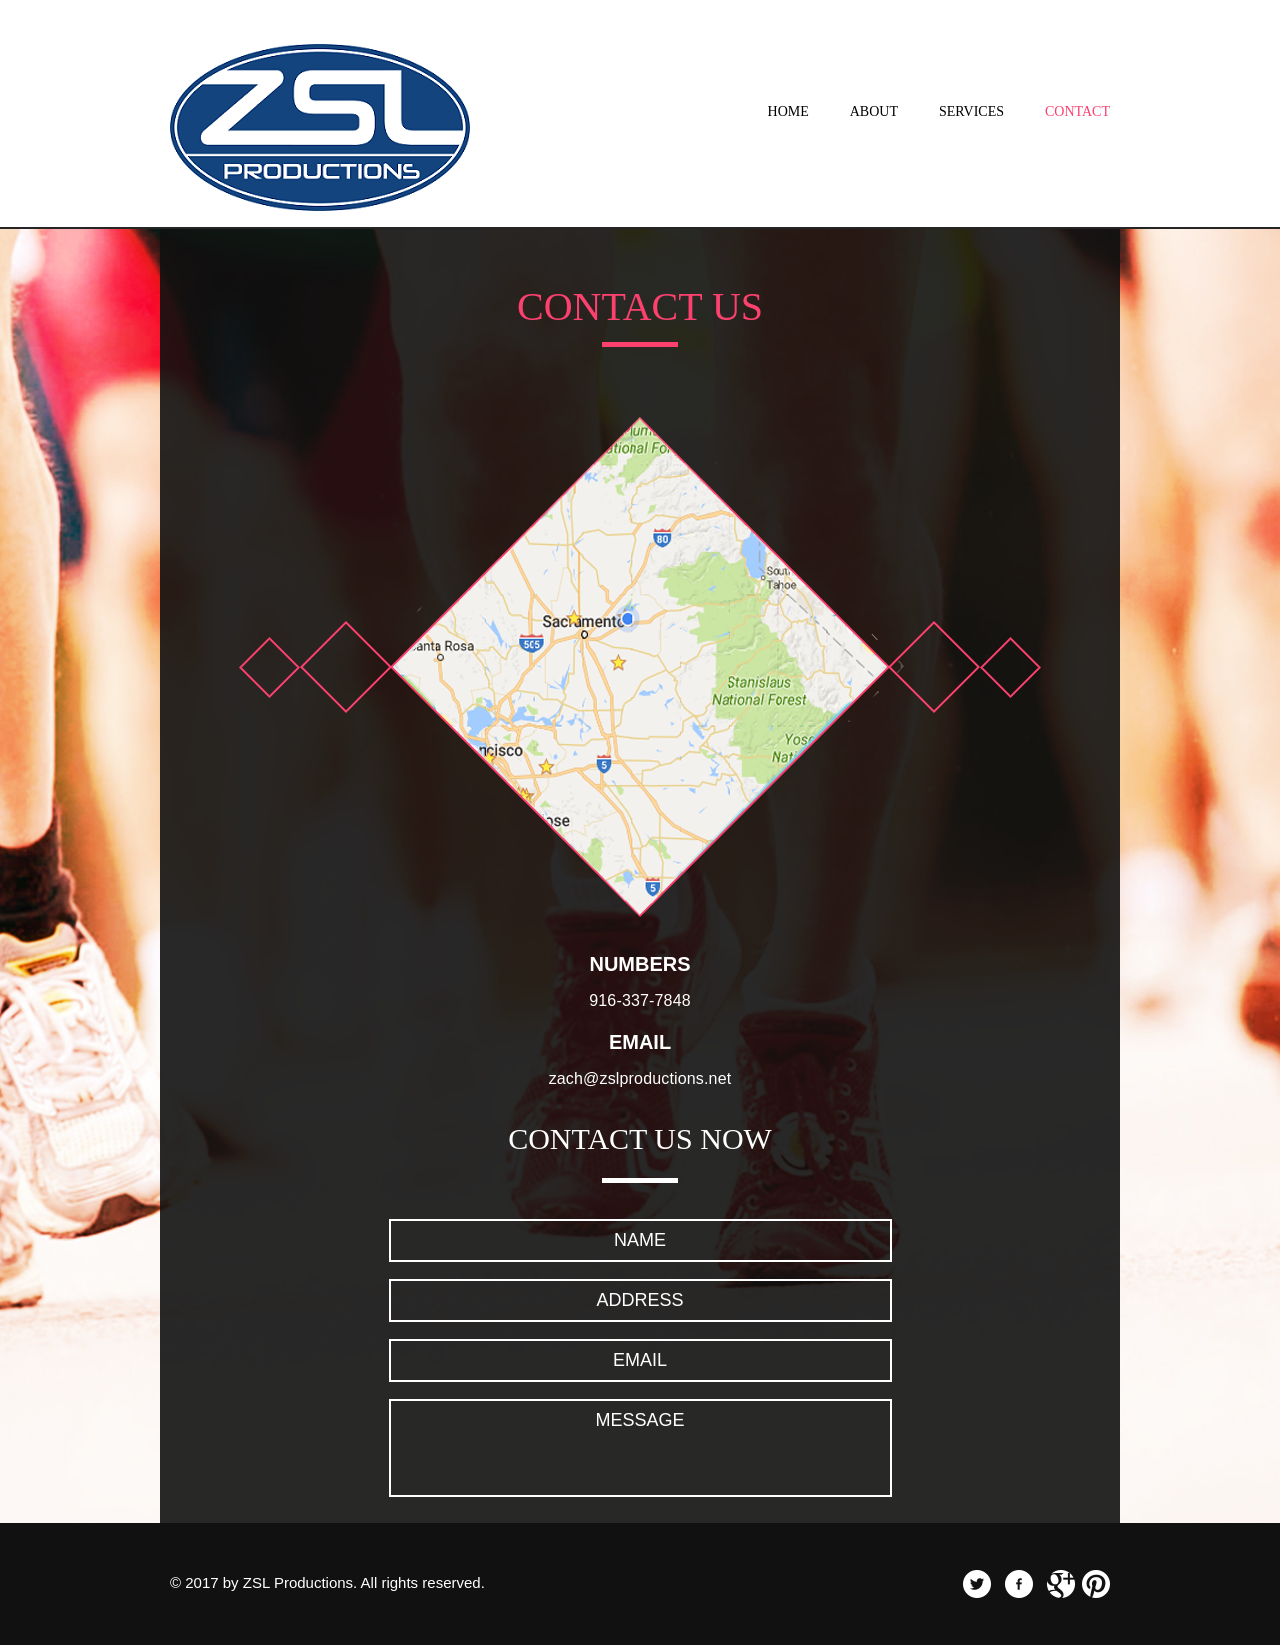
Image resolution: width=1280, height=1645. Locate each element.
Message (640, 1448)
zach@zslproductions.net (640, 1078)
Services (971, 111)
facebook (1019, 1584)
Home (788, 111)
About (874, 111)
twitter (977, 1584)
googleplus (1061, 1584)
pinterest (1096, 1584)
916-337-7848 (640, 1000)
